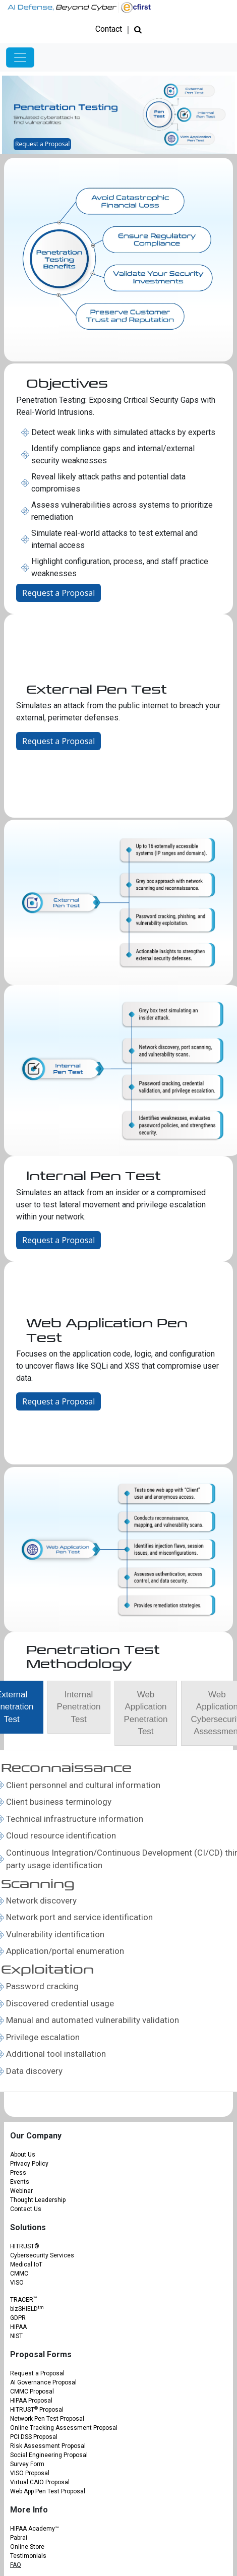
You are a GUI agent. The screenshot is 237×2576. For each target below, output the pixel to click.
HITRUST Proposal (37, 2410)
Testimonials (28, 2555)
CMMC (19, 2273)
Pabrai (18, 2537)
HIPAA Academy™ (34, 2528)
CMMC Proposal (32, 2391)
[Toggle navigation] (20, 57)
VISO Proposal (29, 2473)
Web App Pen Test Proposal (47, 2491)
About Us (22, 2154)
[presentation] (78, 1713)
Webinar (21, 2190)
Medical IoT (26, 2264)
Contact (108, 29)
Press (18, 2172)
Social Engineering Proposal (49, 2455)
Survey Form (27, 2464)
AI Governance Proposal (43, 2382)
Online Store (27, 2546)
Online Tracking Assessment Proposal (63, 2427)
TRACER (23, 2300)
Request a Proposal (42, 144)
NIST (16, 2336)
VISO (17, 2282)
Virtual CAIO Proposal (40, 2482)
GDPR (18, 2317)
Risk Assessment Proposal (48, 2445)
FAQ (15, 2564)
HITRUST (24, 2246)
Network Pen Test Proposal (47, 2418)
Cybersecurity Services (42, 2255)
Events (19, 2181)
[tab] (78, 1707)
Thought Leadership (38, 2199)
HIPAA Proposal (31, 2400)
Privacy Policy (29, 2163)
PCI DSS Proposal (33, 2436)
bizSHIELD (27, 2309)
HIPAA (18, 2326)
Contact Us (25, 2209)
